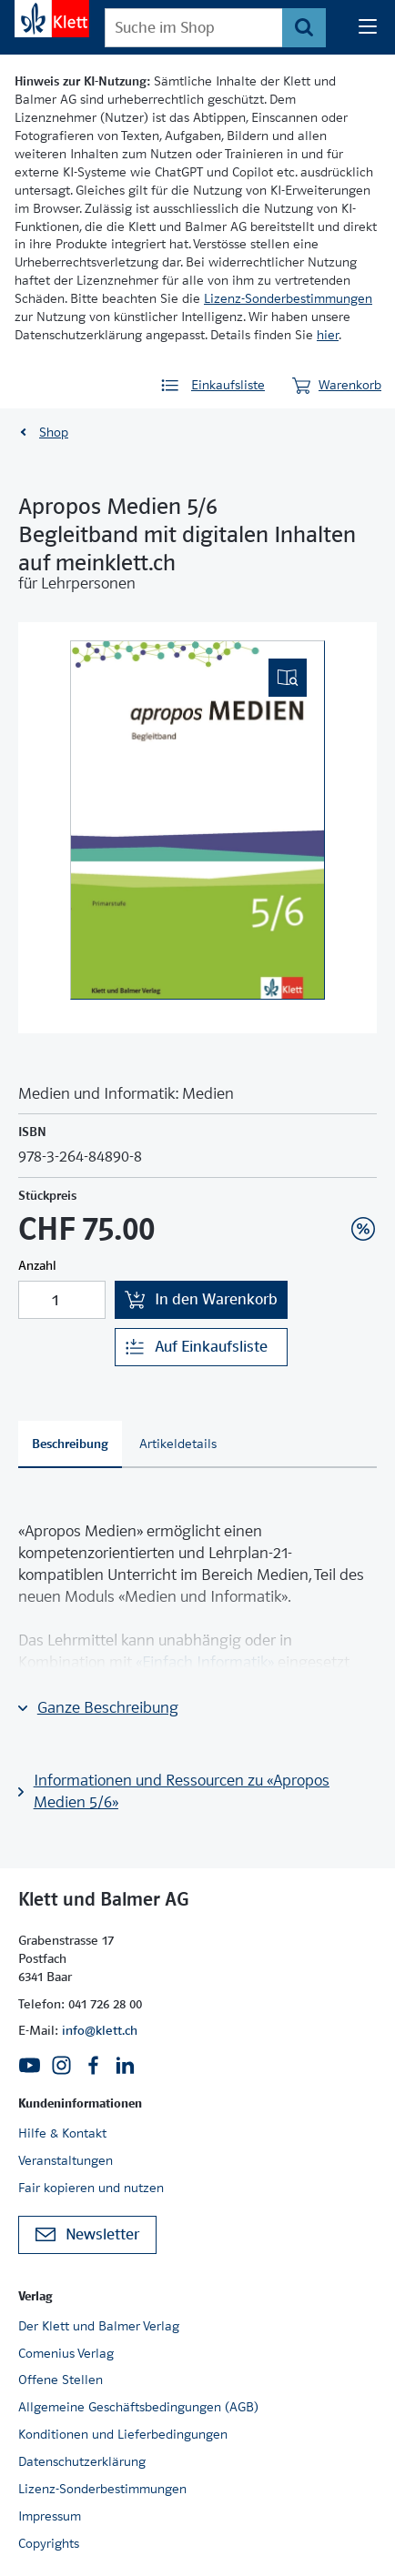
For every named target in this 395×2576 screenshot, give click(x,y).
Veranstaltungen (65, 2160)
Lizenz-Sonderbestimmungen (288, 298)
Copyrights (48, 2543)
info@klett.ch (99, 2030)
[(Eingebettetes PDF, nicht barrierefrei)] (197, 820)
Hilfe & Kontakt (62, 2133)
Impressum (49, 2516)
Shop (53, 432)
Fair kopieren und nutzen (91, 2187)
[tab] (70, 1444)
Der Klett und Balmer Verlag (98, 2326)
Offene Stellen (60, 2379)
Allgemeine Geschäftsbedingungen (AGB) (138, 2407)
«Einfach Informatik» (205, 1662)
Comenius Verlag (66, 2353)
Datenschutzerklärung (82, 2461)
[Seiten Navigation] (367, 27)
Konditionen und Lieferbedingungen (123, 2434)
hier (328, 335)
